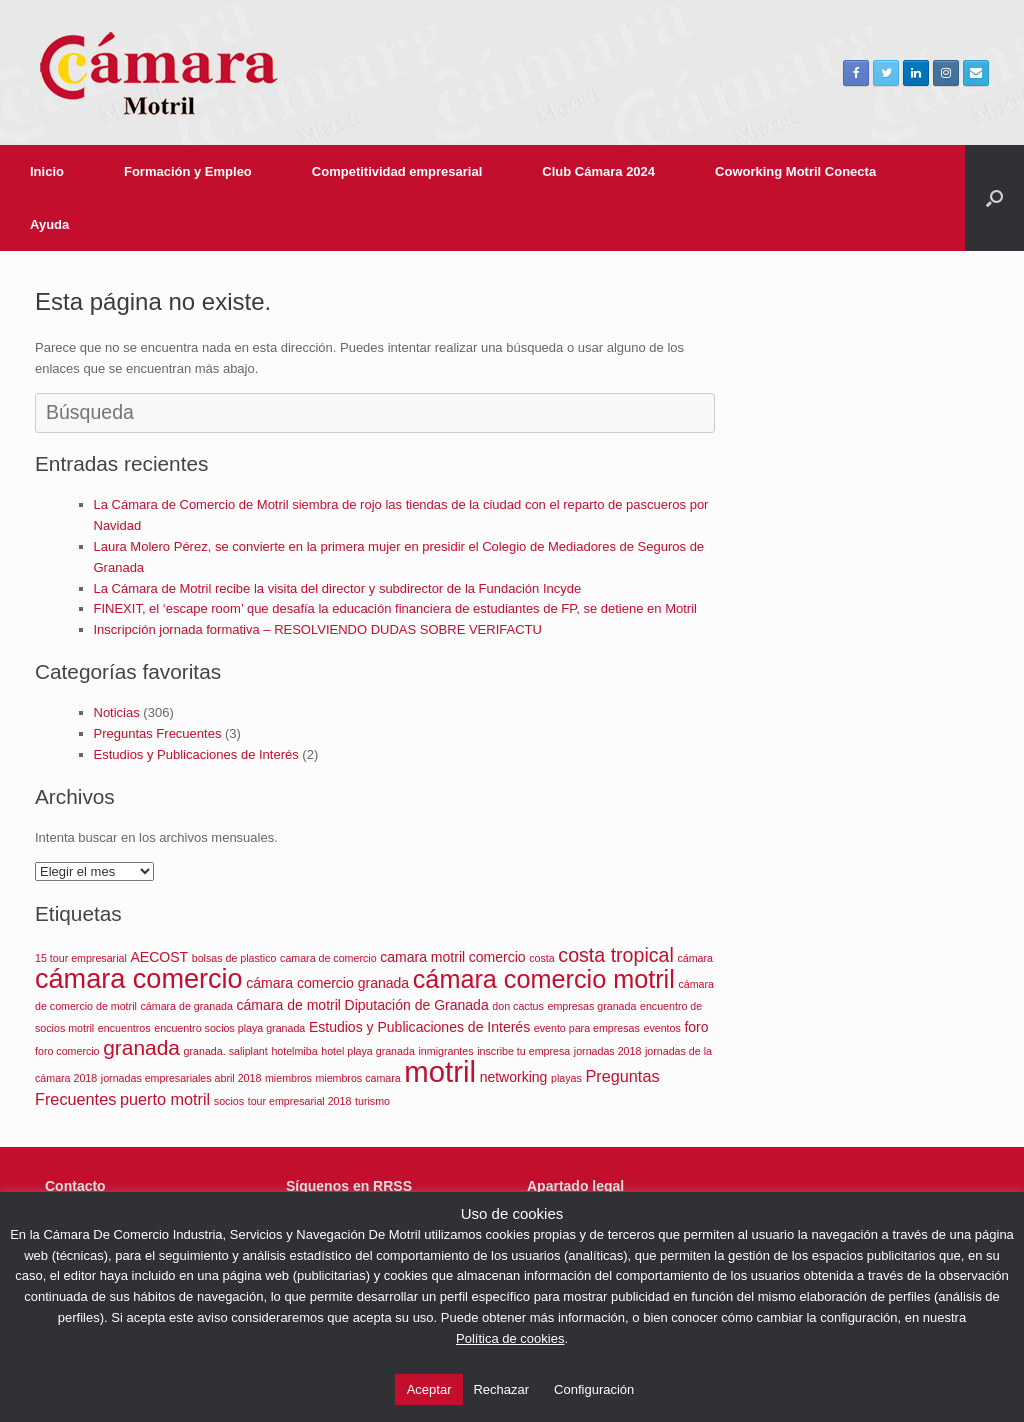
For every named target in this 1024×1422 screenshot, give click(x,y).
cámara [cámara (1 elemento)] (695, 958)
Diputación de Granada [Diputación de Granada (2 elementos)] (417, 1005)
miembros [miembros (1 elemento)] (288, 1078)
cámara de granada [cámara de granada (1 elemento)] (187, 1006)
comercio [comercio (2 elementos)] (497, 957)
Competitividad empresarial (397, 171)
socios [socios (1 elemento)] (229, 1101)
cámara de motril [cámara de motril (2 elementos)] (289, 1005)
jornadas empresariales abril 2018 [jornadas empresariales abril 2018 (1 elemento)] (181, 1078)
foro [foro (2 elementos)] (696, 1027)
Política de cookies (510, 1338)
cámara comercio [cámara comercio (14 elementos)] (139, 978)
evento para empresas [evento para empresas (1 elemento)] (587, 1028)
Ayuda (49, 224)
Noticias (117, 712)
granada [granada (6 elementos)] (141, 1047)
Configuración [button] (594, 1389)
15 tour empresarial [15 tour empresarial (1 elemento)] (81, 958)
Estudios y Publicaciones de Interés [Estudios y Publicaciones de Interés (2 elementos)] (419, 1027)
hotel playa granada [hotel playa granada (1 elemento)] (368, 1051)
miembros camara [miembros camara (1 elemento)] (357, 1078)
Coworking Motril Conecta (795, 171)
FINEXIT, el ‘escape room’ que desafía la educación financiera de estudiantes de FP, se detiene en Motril (395, 608)
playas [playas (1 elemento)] (566, 1078)
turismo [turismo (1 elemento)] (372, 1101)
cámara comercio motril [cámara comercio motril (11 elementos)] (544, 979)
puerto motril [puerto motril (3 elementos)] (165, 1099)
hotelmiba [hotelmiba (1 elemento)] (294, 1051)
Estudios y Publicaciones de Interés (196, 754)
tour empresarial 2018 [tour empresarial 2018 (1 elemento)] (300, 1101)
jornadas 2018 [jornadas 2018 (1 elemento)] (608, 1051)
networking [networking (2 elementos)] (514, 1077)
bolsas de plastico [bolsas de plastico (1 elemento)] (234, 958)
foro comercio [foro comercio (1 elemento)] (67, 1051)
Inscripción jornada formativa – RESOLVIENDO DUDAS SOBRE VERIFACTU (318, 629)
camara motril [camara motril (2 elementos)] (422, 957)
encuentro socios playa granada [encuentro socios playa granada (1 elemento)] (229, 1028)
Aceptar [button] (429, 1389)
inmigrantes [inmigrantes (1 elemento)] (445, 1051)
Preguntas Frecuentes (158, 733)
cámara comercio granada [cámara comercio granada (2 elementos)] (327, 983)
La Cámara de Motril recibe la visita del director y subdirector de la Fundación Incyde (338, 588)
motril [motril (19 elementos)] (440, 1071)
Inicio (47, 171)
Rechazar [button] (501, 1389)
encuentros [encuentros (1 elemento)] (124, 1028)
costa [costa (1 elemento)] (541, 958)
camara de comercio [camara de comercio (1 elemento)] (328, 958)
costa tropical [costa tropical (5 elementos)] (616, 955)
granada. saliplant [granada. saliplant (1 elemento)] (226, 1051)
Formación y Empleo (188, 171)
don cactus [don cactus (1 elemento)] (518, 1006)
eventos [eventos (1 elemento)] (661, 1028)
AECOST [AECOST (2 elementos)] (159, 957)
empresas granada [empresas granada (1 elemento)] (592, 1006)
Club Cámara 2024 (598, 171)
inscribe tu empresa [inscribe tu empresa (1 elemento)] (523, 1051)
